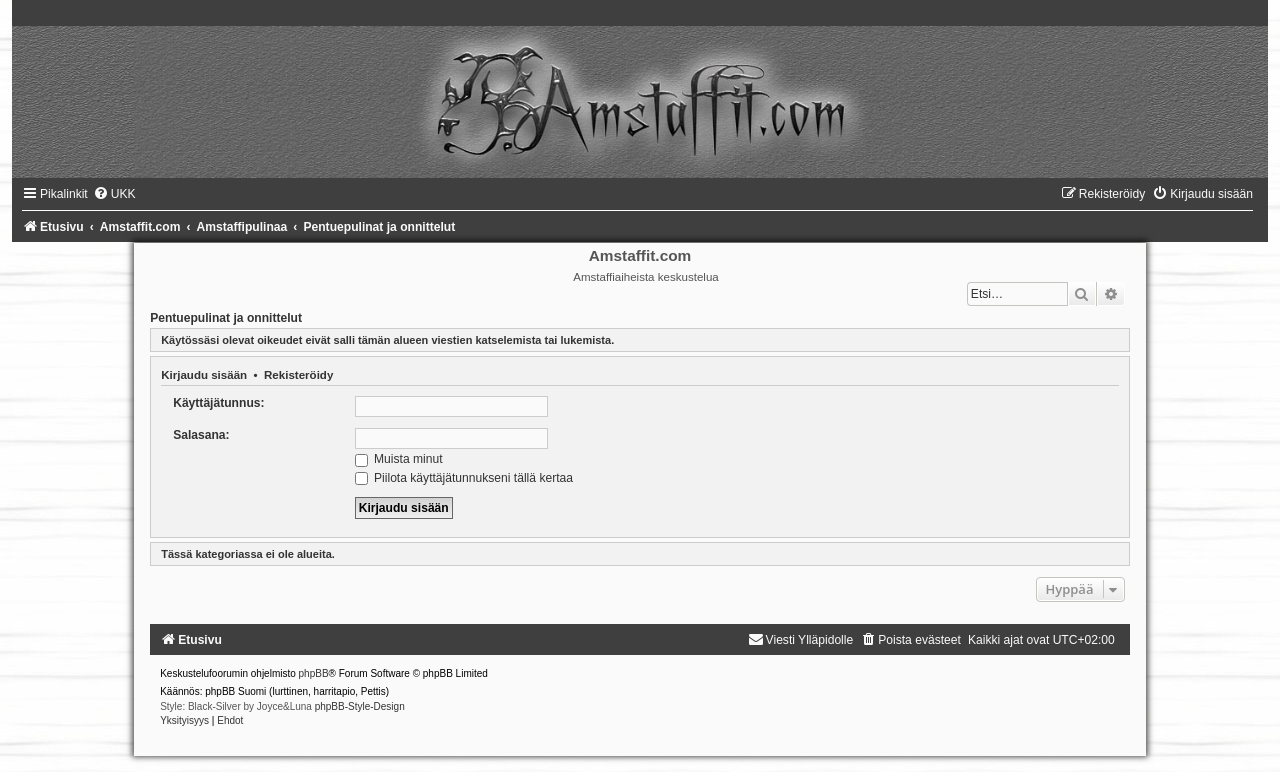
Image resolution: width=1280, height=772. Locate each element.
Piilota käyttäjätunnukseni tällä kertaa (464, 478)
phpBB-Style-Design (360, 706)
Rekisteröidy (298, 375)
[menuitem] (114, 194)
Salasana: (201, 435)
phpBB (314, 673)
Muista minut (399, 459)
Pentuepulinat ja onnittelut (226, 318)
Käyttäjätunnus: (218, 403)
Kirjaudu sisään (204, 375)
